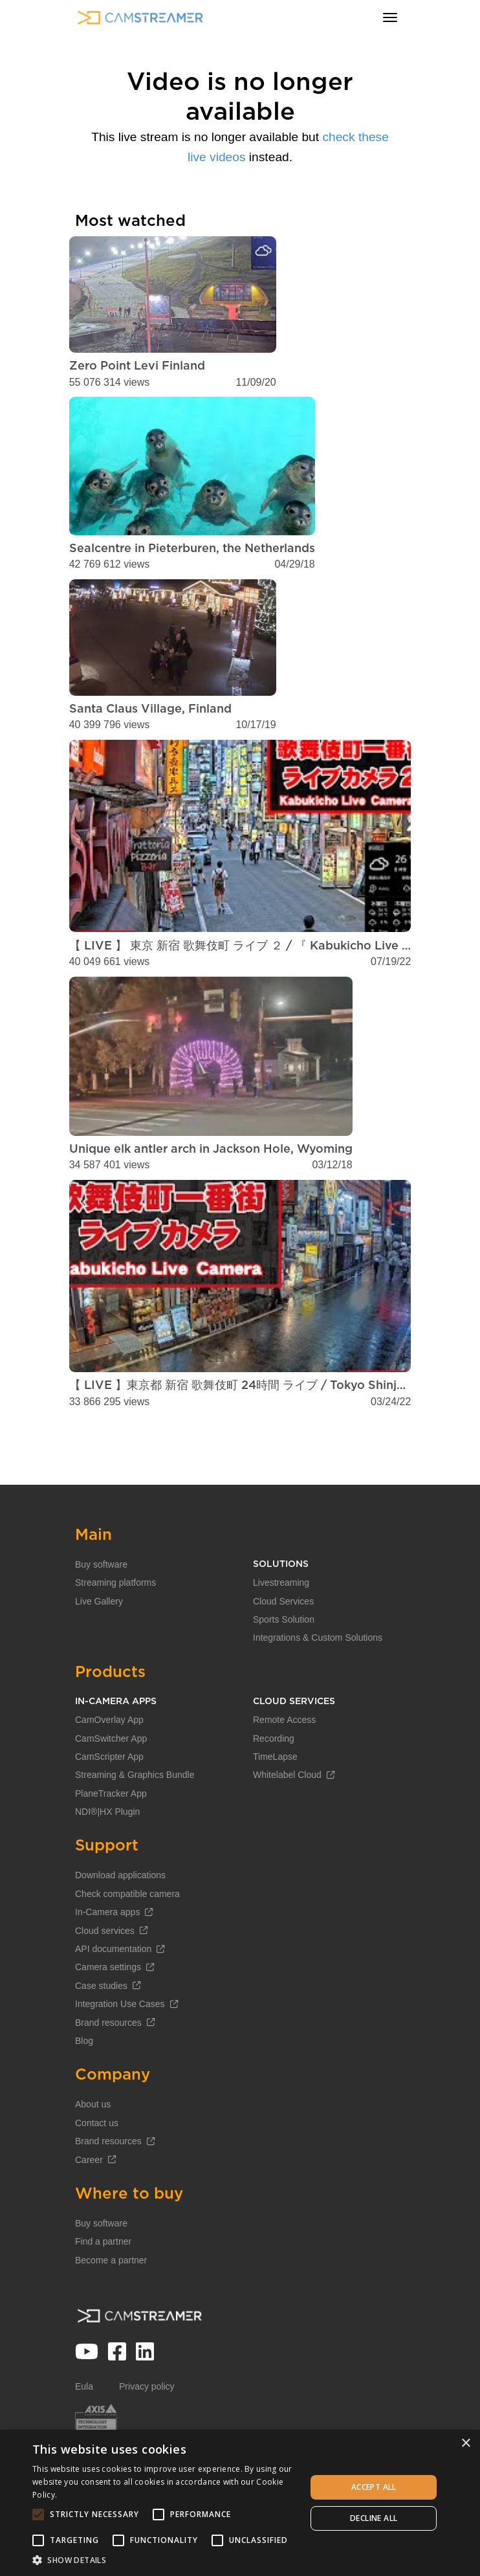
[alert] (240, 2503)
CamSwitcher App (111, 1780)
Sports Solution (283, 1661)
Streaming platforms (115, 1624)
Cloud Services (283, 1643)
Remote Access (284, 1761)
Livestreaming (281, 1624)
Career (95, 2201)
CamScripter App (109, 1798)
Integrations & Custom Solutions (317, 1679)
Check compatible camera (127, 1935)
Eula (84, 2428)
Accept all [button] (374, 2487)
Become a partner (111, 2301)
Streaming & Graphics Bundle (134, 1816)
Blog (84, 2082)
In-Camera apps (114, 1953)
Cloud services (111, 1972)
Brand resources (115, 2064)
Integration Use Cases (126, 2045)
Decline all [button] (373, 2518)
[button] (165, 2559)
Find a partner (103, 2283)
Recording (273, 1780)
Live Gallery (99, 1643)
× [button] (465, 2443)
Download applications (120, 1917)
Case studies (107, 2027)
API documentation (120, 1990)
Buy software (101, 1606)
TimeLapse (275, 1798)
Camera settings (114, 2009)
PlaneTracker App (111, 1835)
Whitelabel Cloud (293, 1816)
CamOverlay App (109, 1761)
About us (93, 2145)
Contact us (96, 2164)
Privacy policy (147, 2428)
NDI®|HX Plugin (107, 1853)
